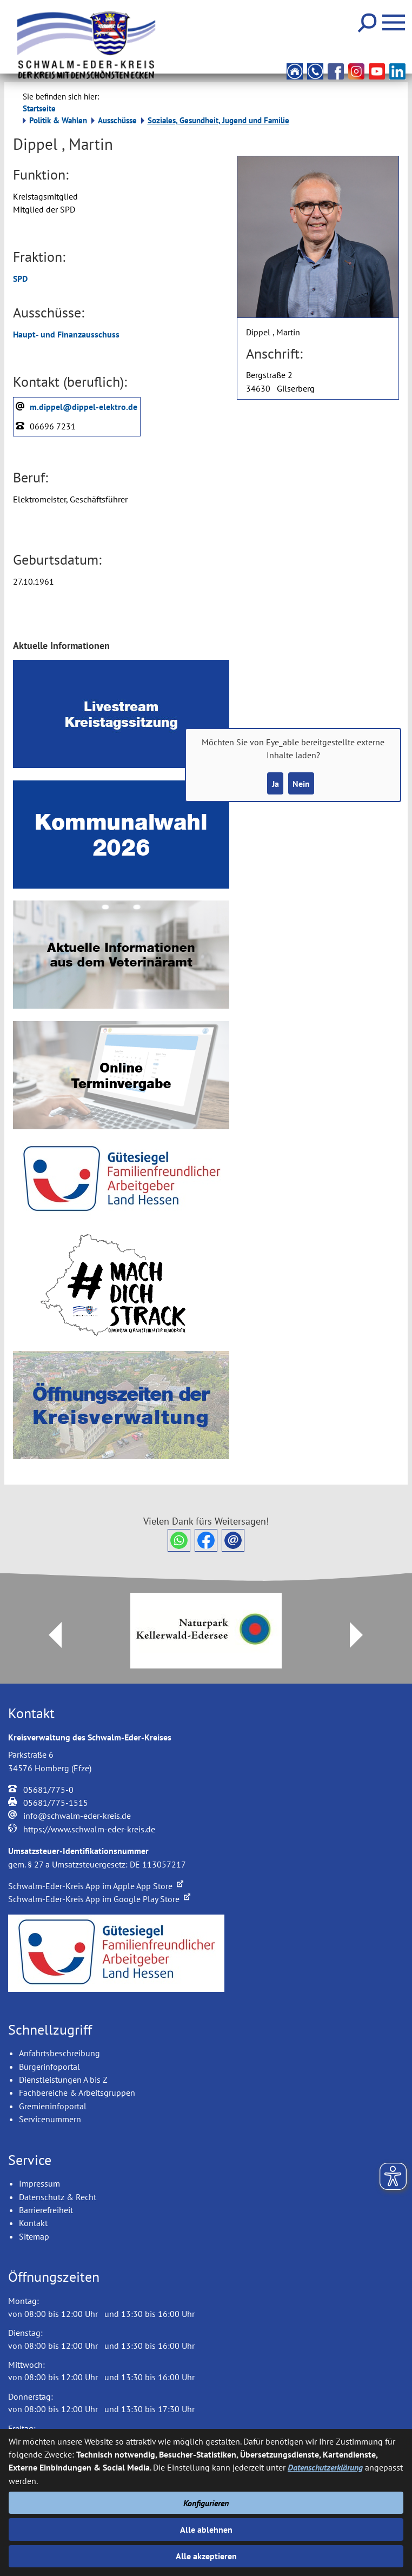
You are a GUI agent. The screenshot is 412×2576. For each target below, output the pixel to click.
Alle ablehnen (206, 2529)
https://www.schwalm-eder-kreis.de (89, 1829)
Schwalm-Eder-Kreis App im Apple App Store (95, 1885)
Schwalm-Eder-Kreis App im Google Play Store (99, 1898)
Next (363, 1635)
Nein (301, 783)
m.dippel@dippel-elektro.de (83, 406)
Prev (49, 1635)
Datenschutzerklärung (325, 2467)
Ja (275, 783)
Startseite (39, 108)
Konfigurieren (206, 2503)
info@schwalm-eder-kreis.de (77, 1815)
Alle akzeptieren (206, 2556)
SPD (20, 278)
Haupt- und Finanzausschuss (66, 334)
